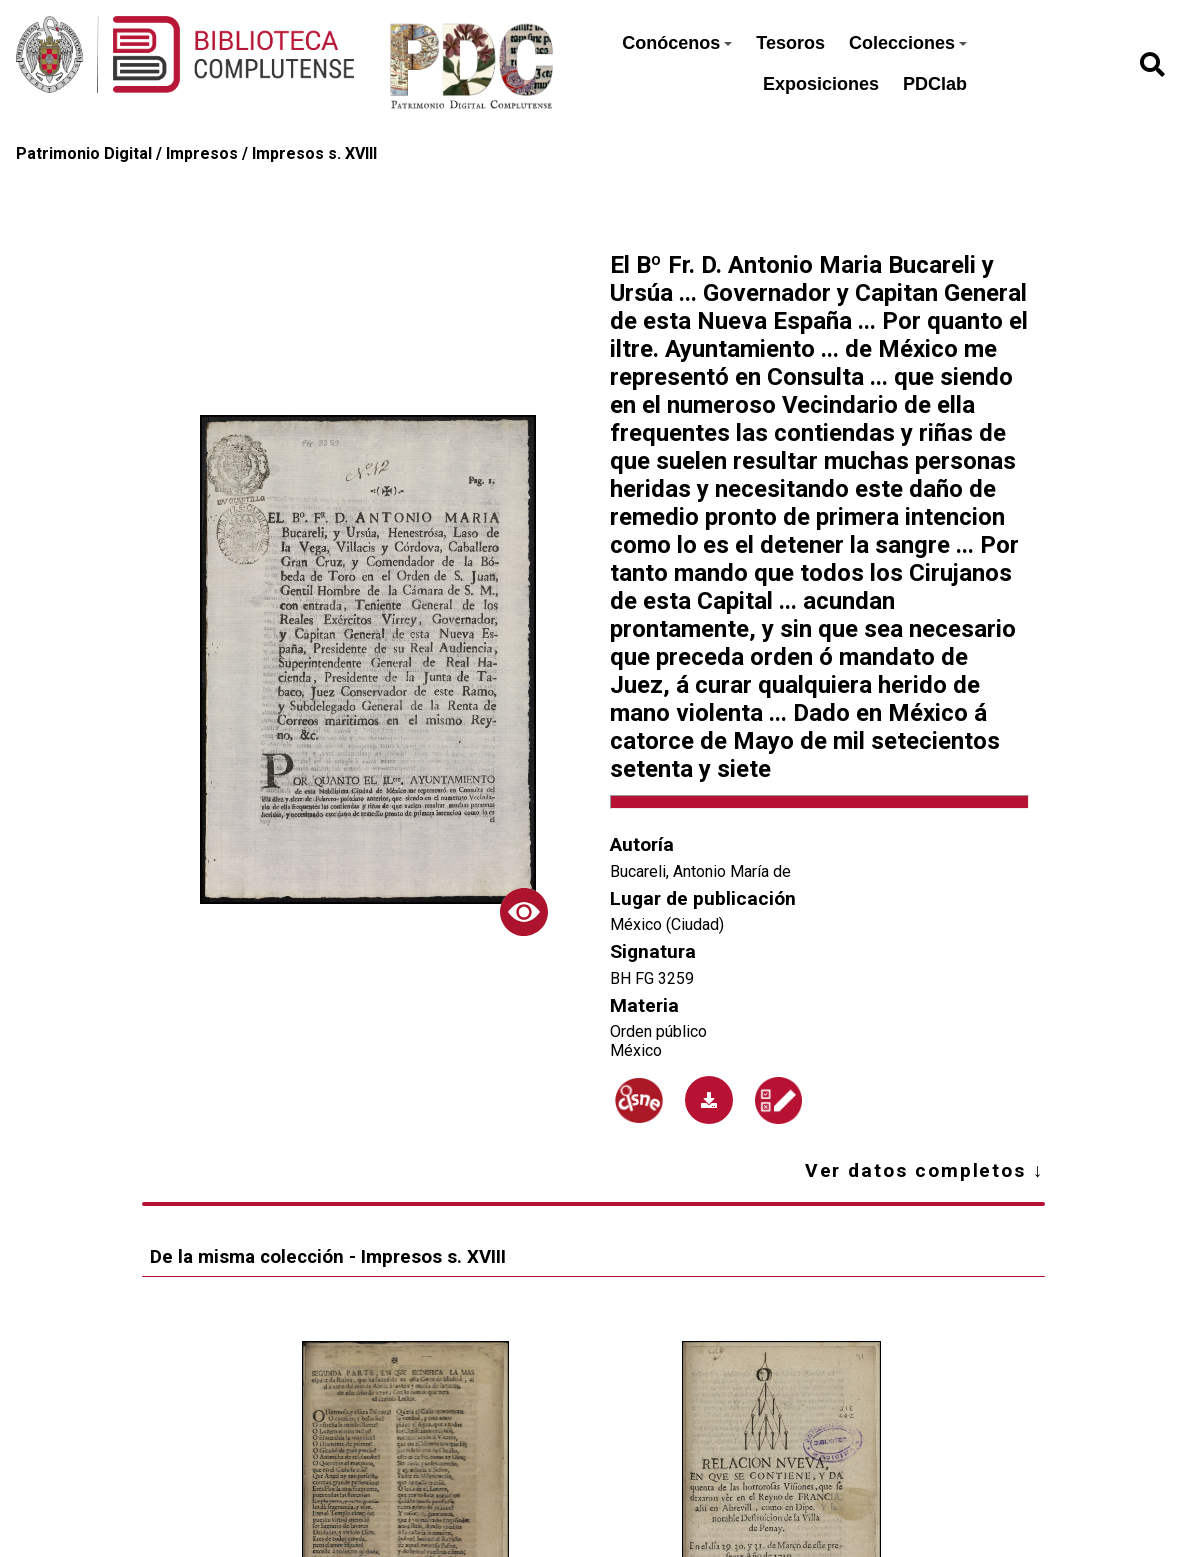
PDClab (935, 84)
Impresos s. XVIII (314, 153)
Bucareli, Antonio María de (700, 871)
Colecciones (908, 43)
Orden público (658, 1031)
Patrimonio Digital (84, 153)
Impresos (202, 153)
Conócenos (677, 43)
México (636, 1050)
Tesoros (790, 43)
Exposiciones (821, 84)
